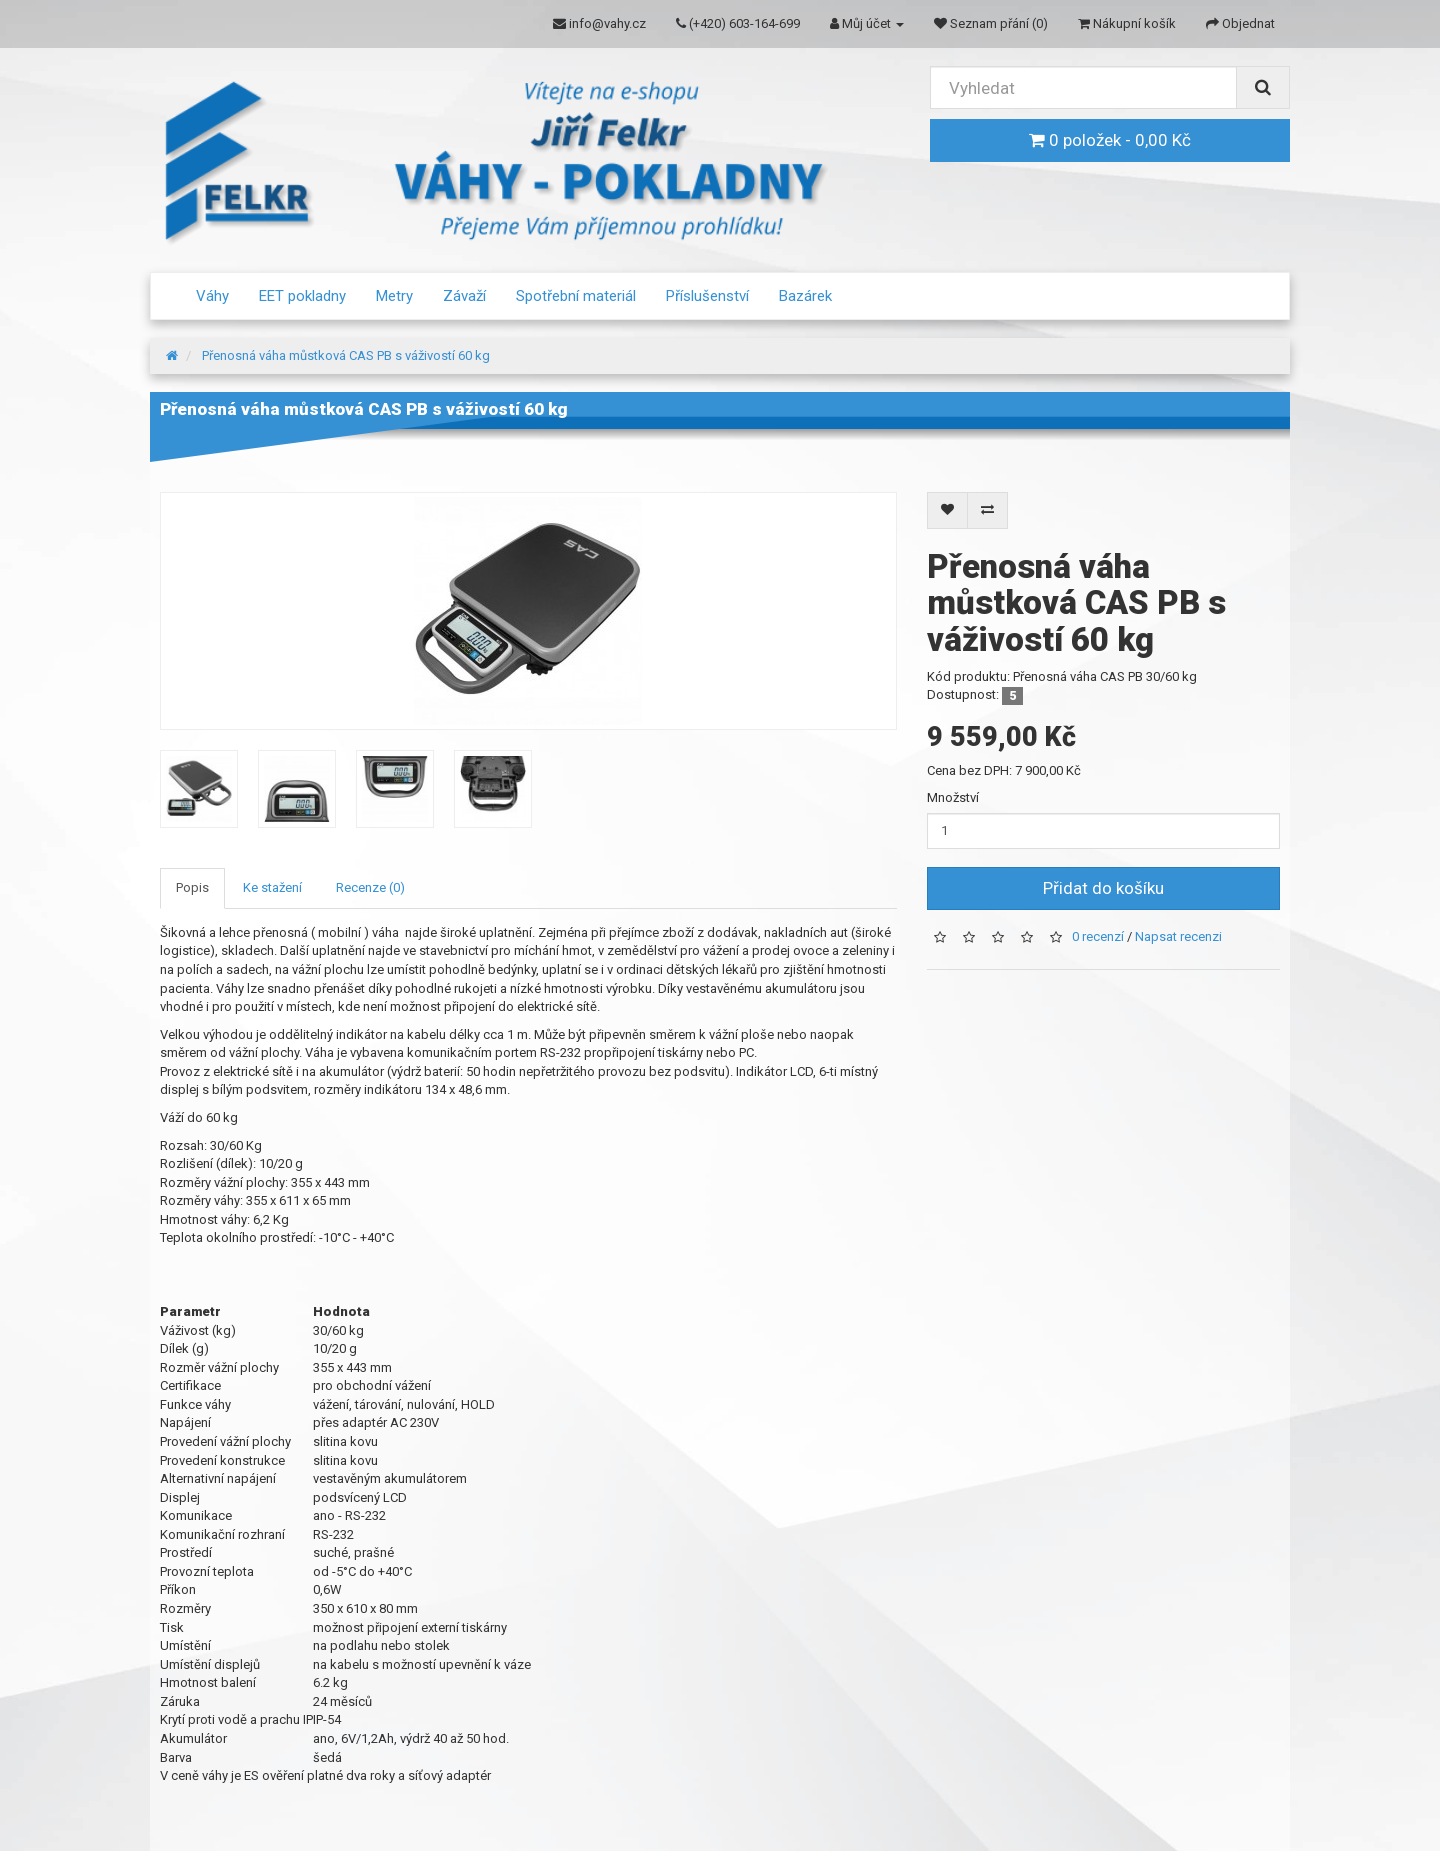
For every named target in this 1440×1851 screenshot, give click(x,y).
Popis (192, 887)
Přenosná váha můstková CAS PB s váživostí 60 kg (346, 355)
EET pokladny (302, 296)
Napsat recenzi (1178, 936)
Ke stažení (272, 887)
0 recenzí (1098, 936)
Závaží (464, 296)
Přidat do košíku (1103, 888)
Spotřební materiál (576, 296)
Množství (953, 797)
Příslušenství (707, 296)
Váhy (212, 296)
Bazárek (805, 296)
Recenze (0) (370, 887)
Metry (394, 296)
